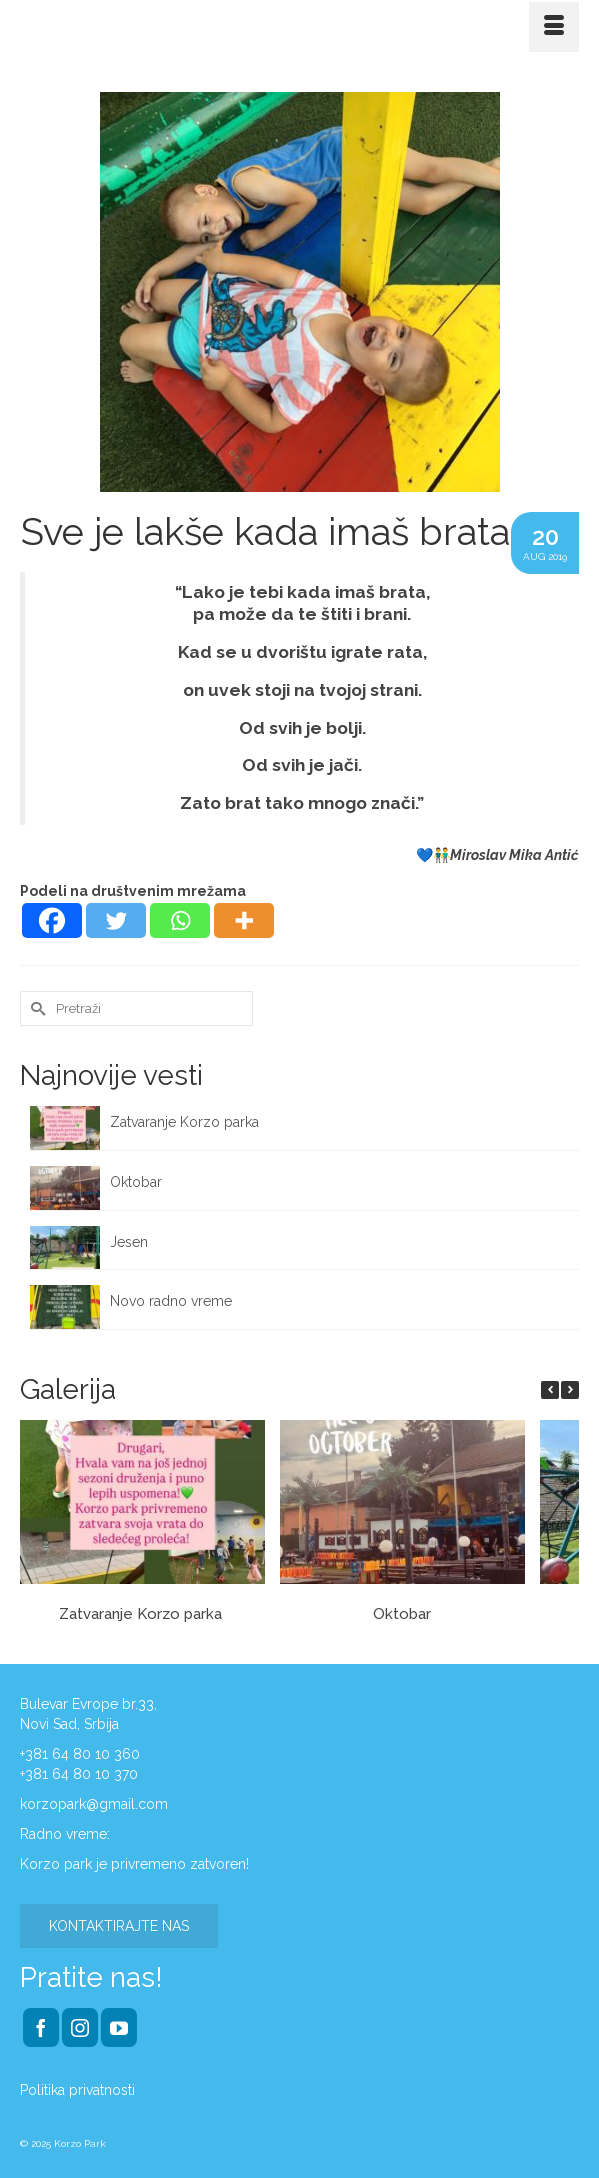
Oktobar (136, 1182)
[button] (570, 1390)
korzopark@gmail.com (94, 1804)
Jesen (129, 1242)
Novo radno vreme (171, 1301)
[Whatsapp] (180, 920)
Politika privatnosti (77, 2090)
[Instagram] (80, 2027)
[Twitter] (116, 920)
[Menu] (554, 27)
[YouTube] (119, 2027)
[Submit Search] (35, 1008)
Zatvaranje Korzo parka (186, 1122)
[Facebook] (52, 920)
